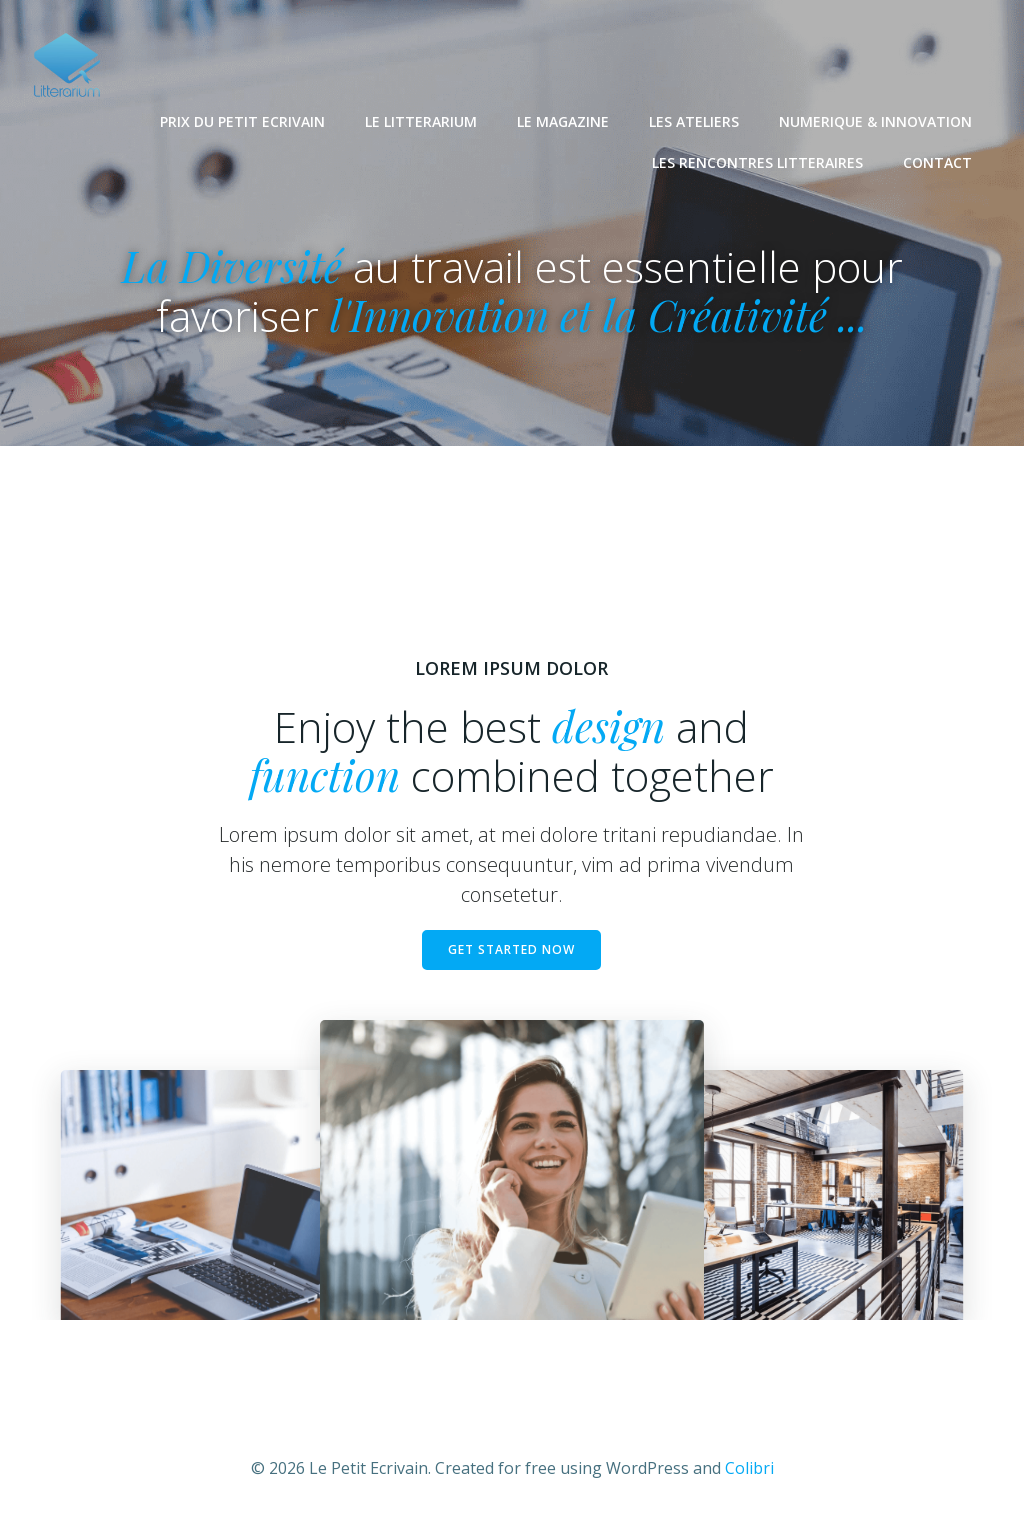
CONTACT (937, 161)
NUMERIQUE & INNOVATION (875, 120)
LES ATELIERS (694, 120)
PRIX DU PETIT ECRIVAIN (242, 120)
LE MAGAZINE (563, 120)
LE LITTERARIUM (421, 120)
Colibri (749, 1470)
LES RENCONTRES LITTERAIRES (757, 161)
